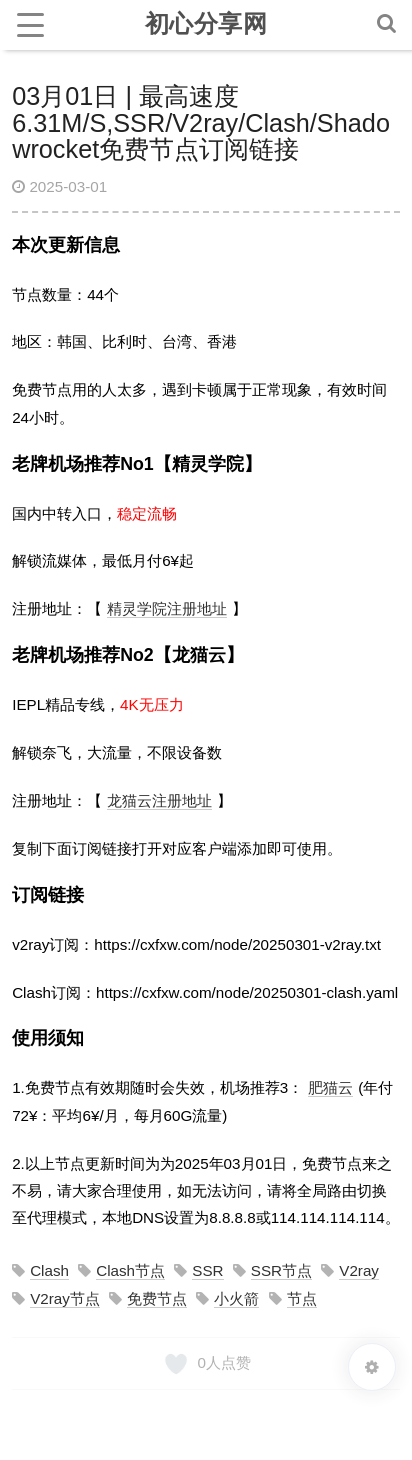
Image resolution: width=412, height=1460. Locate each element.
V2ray (359, 1270)
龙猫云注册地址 (159, 800)
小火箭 (236, 1298)
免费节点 (157, 1298)
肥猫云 (330, 1087)
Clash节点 (130, 1270)
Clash (49, 1270)
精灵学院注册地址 (167, 608)
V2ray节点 (65, 1298)
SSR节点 (281, 1270)
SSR (207, 1270)
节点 (302, 1298)
